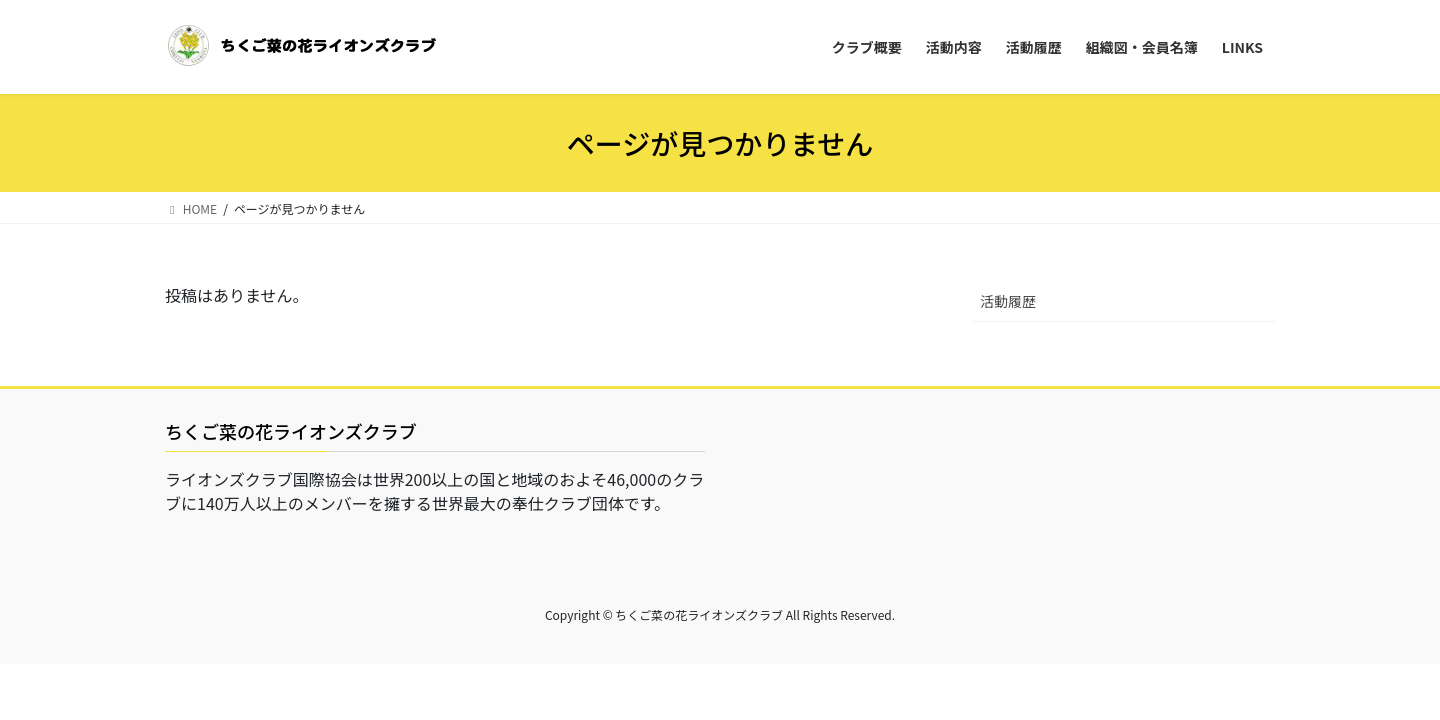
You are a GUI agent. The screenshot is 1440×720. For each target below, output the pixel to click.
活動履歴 (1008, 301)
